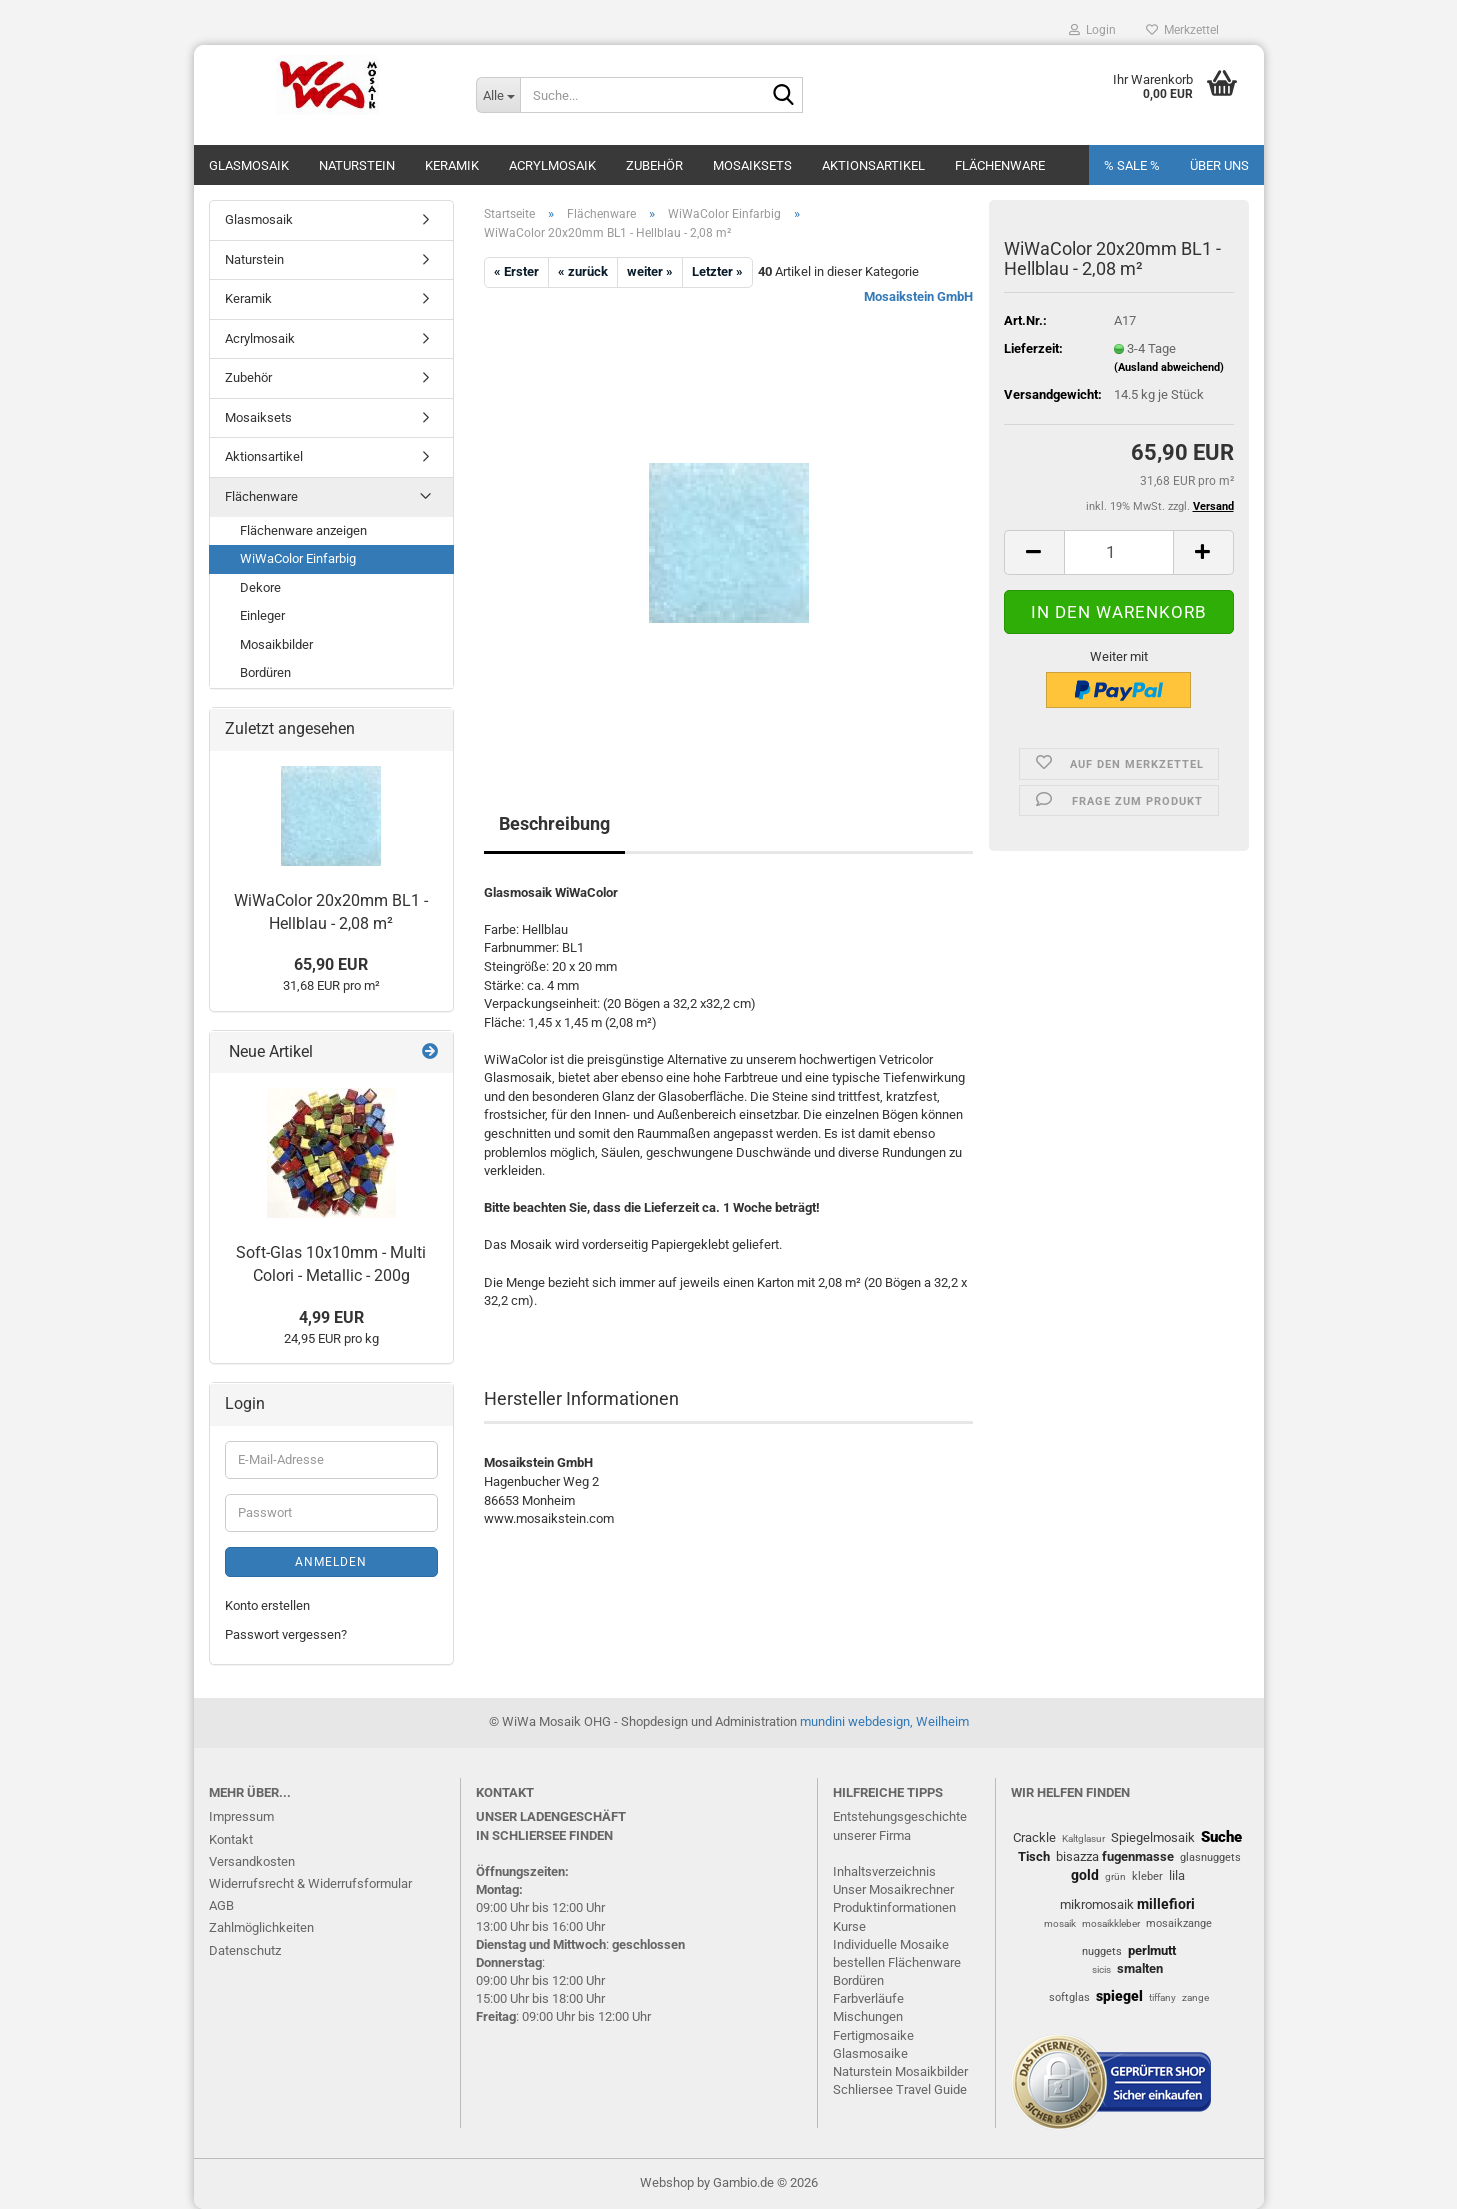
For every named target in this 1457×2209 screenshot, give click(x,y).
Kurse (849, 1926)
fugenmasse (1138, 1856)
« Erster (516, 271)
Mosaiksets (752, 165)
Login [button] (1092, 30)
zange (1195, 1997)
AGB (221, 1905)
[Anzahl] (1119, 552)
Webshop (667, 2182)
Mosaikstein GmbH (918, 296)
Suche (1221, 1837)
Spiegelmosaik (1153, 1837)
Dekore (260, 587)
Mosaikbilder (276, 644)
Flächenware (1000, 165)
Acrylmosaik (552, 165)
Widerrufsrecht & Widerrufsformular (310, 1883)
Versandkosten (252, 1861)
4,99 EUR (331, 1317)
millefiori (1166, 1904)
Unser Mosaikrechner (893, 1889)
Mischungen (868, 2016)
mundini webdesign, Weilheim (884, 1721)
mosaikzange (1179, 1923)
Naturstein (357, 165)
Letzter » (717, 271)
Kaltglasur (1083, 1838)
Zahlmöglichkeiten (261, 1927)
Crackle (1034, 1837)
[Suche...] (498, 95)
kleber (1147, 1876)
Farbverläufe (868, 1998)
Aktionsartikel (873, 165)
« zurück (583, 271)
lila (1177, 1875)
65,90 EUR (331, 964)
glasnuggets (1210, 1857)
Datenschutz (245, 1950)
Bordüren (265, 672)
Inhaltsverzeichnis (884, 1871)
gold (1085, 1875)
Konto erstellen (267, 1605)
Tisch (1034, 1856)
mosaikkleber (1111, 1923)
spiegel (1119, 1996)
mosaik (1060, 1923)
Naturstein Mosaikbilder (900, 2071)
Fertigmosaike (873, 2035)
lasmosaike (875, 2053)
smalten (1140, 1968)
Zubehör (654, 165)
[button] (1034, 552)
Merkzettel (1182, 30)
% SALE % (1132, 165)
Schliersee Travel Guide (900, 2089)
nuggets (1102, 1951)
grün (1115, 1876)
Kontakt (231, 1839)
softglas (1069, 1997)
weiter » (650, 271)
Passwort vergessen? (286, 1634)
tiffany (1162, 1997)
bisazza (1077, 1856)
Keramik (452, 165)
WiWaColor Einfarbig (298, 558)
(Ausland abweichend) (1169, 367)
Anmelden (331, 1562)
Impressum (241, 1816)
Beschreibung (554, 823)
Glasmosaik (249, 165)
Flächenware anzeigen (303, 530)
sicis (1101, 1969)
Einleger (262, 615)
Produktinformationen (894, 1907)
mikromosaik (1097, 1904)
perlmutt (1152, 1950)
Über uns (1219, 165)
